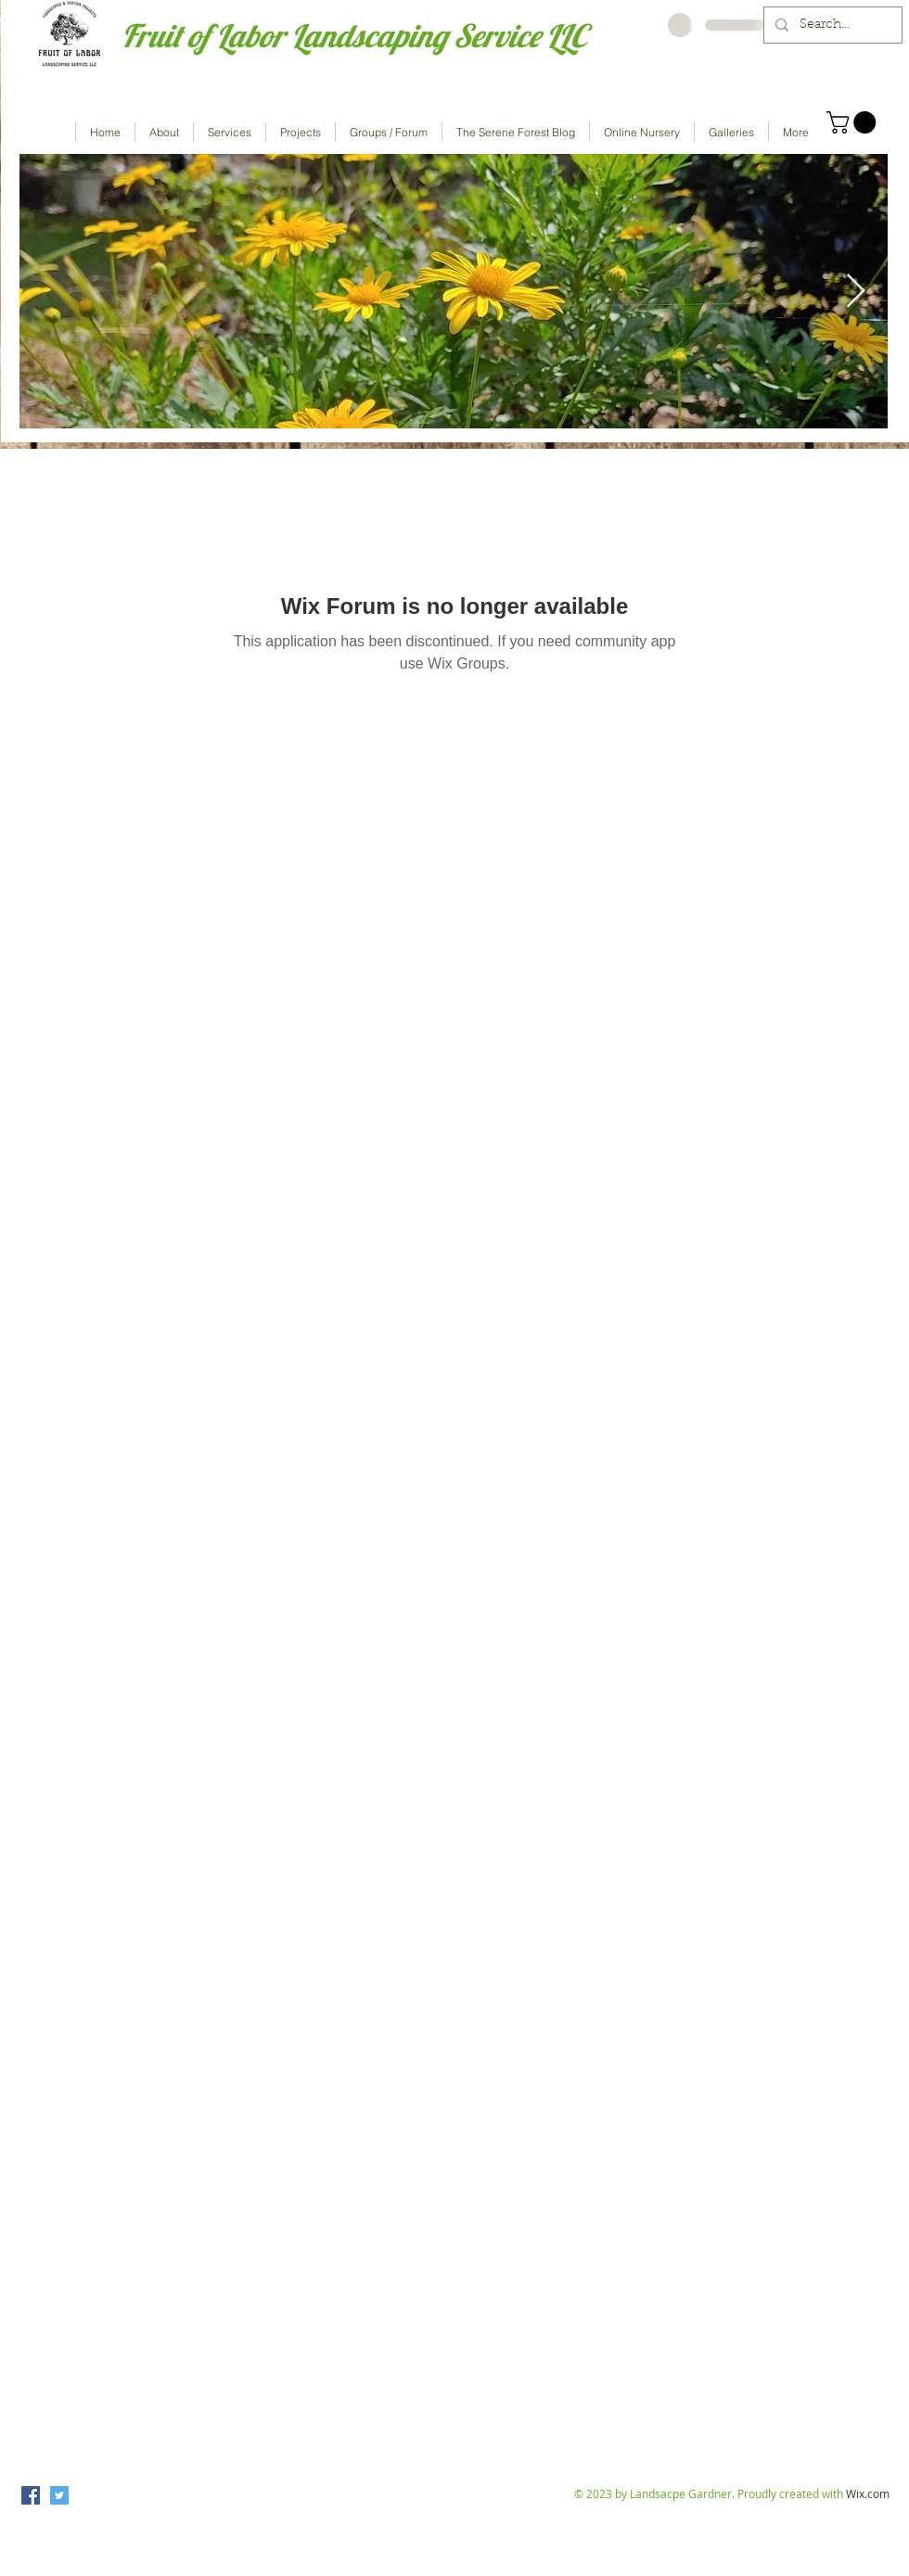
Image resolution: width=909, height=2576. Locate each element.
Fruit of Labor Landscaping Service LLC (354, 36)
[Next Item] (855, 292)
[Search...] (831, 25)
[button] (853, 122)
